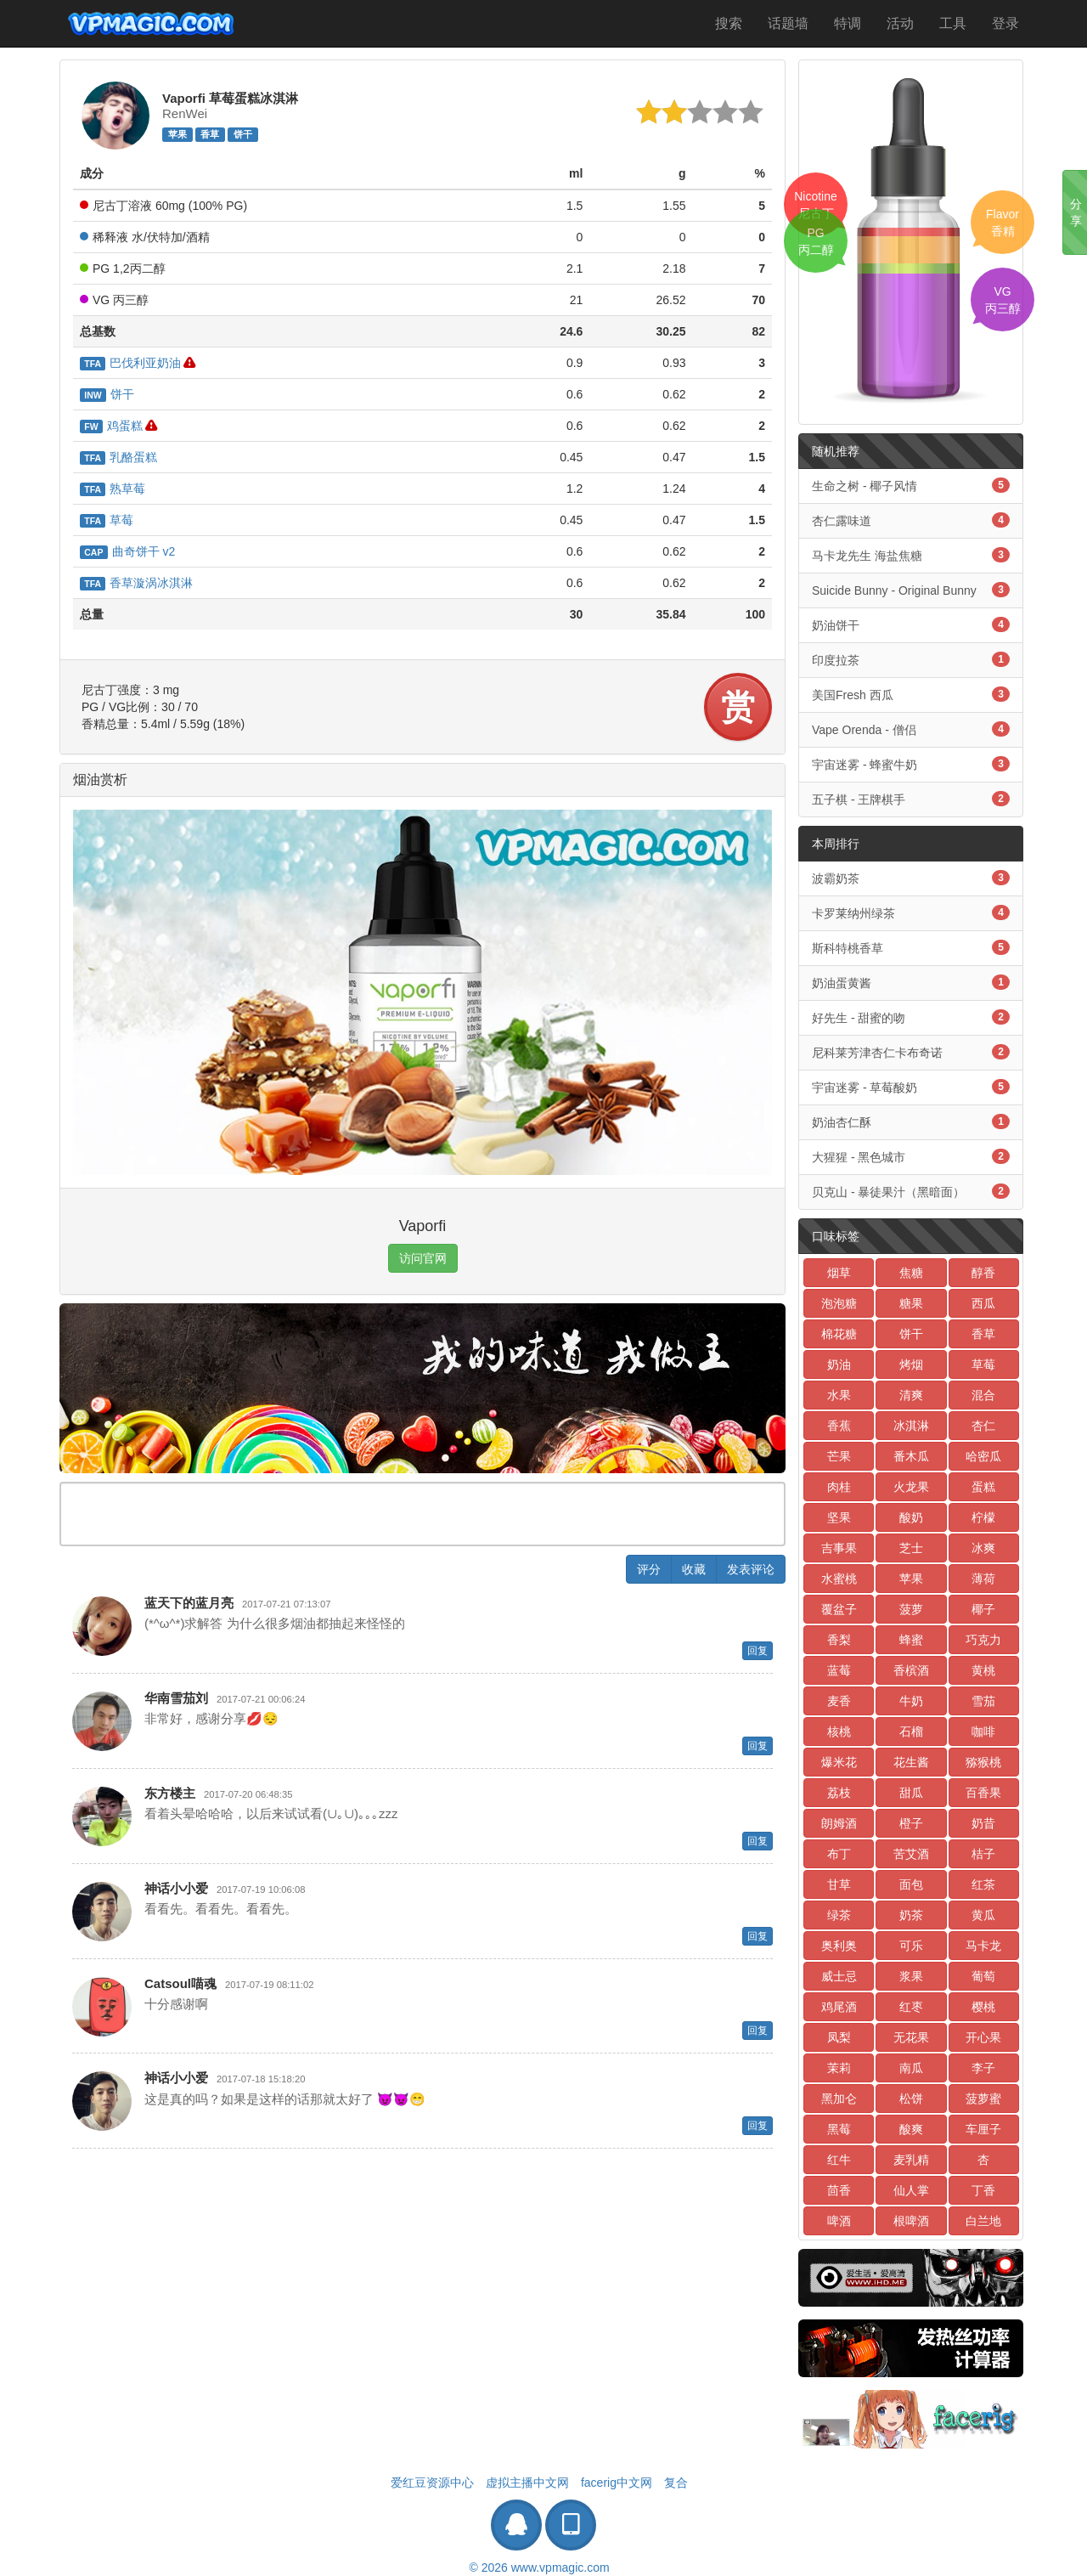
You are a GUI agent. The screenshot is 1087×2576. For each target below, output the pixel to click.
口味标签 (835, 1236)
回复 (757, 1651)
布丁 (839, 1854)
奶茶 (911, 1915)
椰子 (983, 1609)
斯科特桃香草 (911, 947)
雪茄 (983, 1701)
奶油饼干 (911, 624)
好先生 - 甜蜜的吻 (911, 1017)
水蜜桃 (839, 1578)
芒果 (839, 1456)
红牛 (839, 2159)
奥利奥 (839, 1945)
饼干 (243, 134)
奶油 (839, 1364)
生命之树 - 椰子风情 (911, 485)
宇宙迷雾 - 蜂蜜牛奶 (911, 763)
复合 (676, 2482)
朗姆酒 (839, 1823)
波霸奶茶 (911, 877)
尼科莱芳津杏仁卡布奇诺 (911, 1051)
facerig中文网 (616, 2482)
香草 (209, 134)
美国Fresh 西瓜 (911, 694)
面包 (911, 1884)
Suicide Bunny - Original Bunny (911, 589)
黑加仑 (839, 2098)
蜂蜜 (911, 1640)
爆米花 (839, 1762)
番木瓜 (911, 1456)
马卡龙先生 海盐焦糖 (911, 554)
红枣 (911, 2007)
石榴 (911, 1731)
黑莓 (839, 2129)
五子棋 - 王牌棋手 (911, 798)
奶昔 (983, 1823)
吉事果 (839, 1548)
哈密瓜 (983, 1456)
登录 (1005, 23)
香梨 (839, 1640)
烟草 (839, 1273)
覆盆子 (839, 1609)
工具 (952, 23)
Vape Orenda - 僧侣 (911, 729)
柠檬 (983, 1517)
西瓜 (983, 1303)
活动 (900, 23)
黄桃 (983, 1670)
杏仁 (983, 1425)
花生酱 (911, 1762)
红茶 (983, 1884)
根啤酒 (911, 2221)
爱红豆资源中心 (432, 2482)
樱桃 (983, 2007)
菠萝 (911, 1609)
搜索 (728, 23)
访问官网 (423, 1258)
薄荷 (983, 1578)
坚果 (839, 1517)
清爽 (911, 1395)
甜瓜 (911, 1792)
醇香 (983, 1273)
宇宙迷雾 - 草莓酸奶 (911, 1086)
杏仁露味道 (911, 520)
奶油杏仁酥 (911, 1121)
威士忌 (839, 1976)
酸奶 (911, 1517)
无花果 (911, 2037)
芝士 (911, 1548)
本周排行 (835, 843)
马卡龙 (983, 1945)
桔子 (983, 1854)
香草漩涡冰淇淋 (136, 583)
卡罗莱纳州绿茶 (911, 912)
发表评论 (750, 1569)
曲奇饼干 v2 (127, 551)
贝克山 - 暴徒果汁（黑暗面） (911, 1191)
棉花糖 (839, 1334)
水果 (839, 1395)
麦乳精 (911, 2159)
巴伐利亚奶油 (130, 363)
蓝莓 (839, 1670)
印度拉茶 (911, 659)
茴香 (839, 2190)
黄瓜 (983, 1915)
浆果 (911, 1976)
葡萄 (983, 1976)
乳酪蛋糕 (118, 457)
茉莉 (839, 2068)
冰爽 (983, 1548)
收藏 (694, 1569)
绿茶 (839, 1915)
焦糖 (911, 1273)
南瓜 (911, 2068)
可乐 (911, 1945)
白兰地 (983, 2221)
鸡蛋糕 (111, 425)
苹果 (177, 134)
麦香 (839, 1701)
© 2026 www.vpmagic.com (539, 2567)
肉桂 (839, 1487)
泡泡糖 (839, 1303)
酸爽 (911, 2129)
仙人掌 (911, 2190)
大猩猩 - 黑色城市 (911, 1156)
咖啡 (983, 1731)
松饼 (911, 2098)
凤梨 (839, 2037)
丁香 (983, 2190)
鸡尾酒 (839, 2007)
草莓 (106, 520)
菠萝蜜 (983, 2098)
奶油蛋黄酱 (911, 982)
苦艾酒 (911, 1854)
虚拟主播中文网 (527, 2482)
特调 (847, 23)
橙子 (911, 1823)
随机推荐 (835, 451)
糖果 (911, 1303)
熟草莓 (112, 488)
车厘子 (983, 2129)
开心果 (983, 2037)
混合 (983, 1395)
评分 (649, 1569)
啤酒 (839, 2221)
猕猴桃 (983, 1762)
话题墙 (788, 23)
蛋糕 (983, 1487)
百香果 (983, 1792)
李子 (983, 2068)
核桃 (839, 1731)
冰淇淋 (911, 1425)
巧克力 (983, 1640)
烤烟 (911, 1364)
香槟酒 (911, 1670)
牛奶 (911, 1701)
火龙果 (911, 1487)
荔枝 (839, 1792)
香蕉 (839, 1425)
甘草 (839, 1884)
